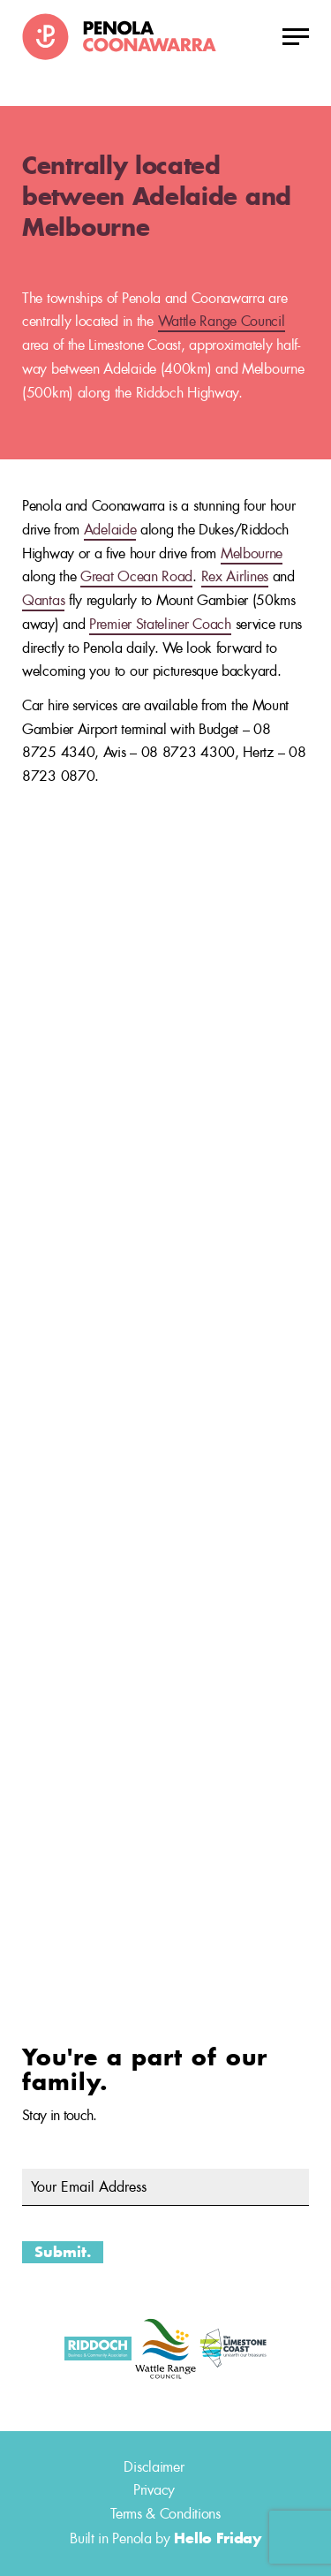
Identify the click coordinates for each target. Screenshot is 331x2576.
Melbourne (251, 553)
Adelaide (110, 529)
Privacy (154, 2490)
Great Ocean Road (136, 576)
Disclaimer (154, 2467)
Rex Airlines (234, 576)
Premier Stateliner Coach (160, 624)
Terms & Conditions (165, 2513)
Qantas (43, 600)
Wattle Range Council (221, 321)
